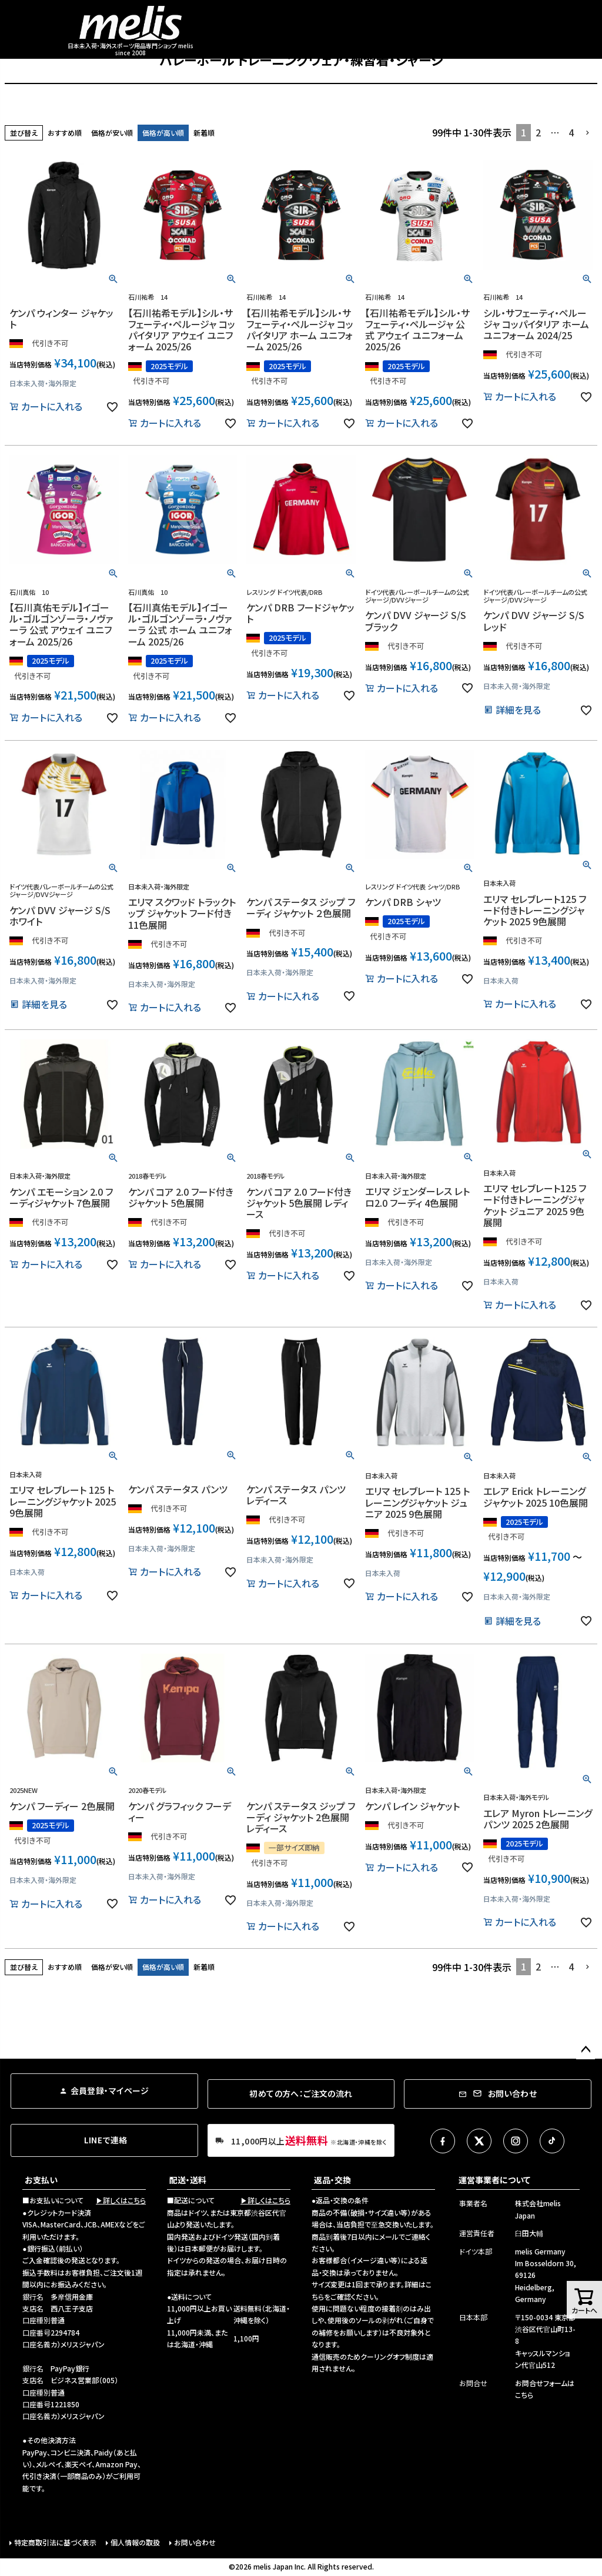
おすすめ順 (65, 133)
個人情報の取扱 (135, 2542)
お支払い (41, 2180)
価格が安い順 (112, 133)
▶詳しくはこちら (121, 2200)
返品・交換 (332, 2180)
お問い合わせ (195, 2542)
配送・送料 (187, 2180)
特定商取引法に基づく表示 (55, 2542)
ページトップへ (585, 2049)
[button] (587, 133)
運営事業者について (494, 2180)
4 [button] (571, 132)
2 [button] (538, 132)
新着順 (204, 133)
